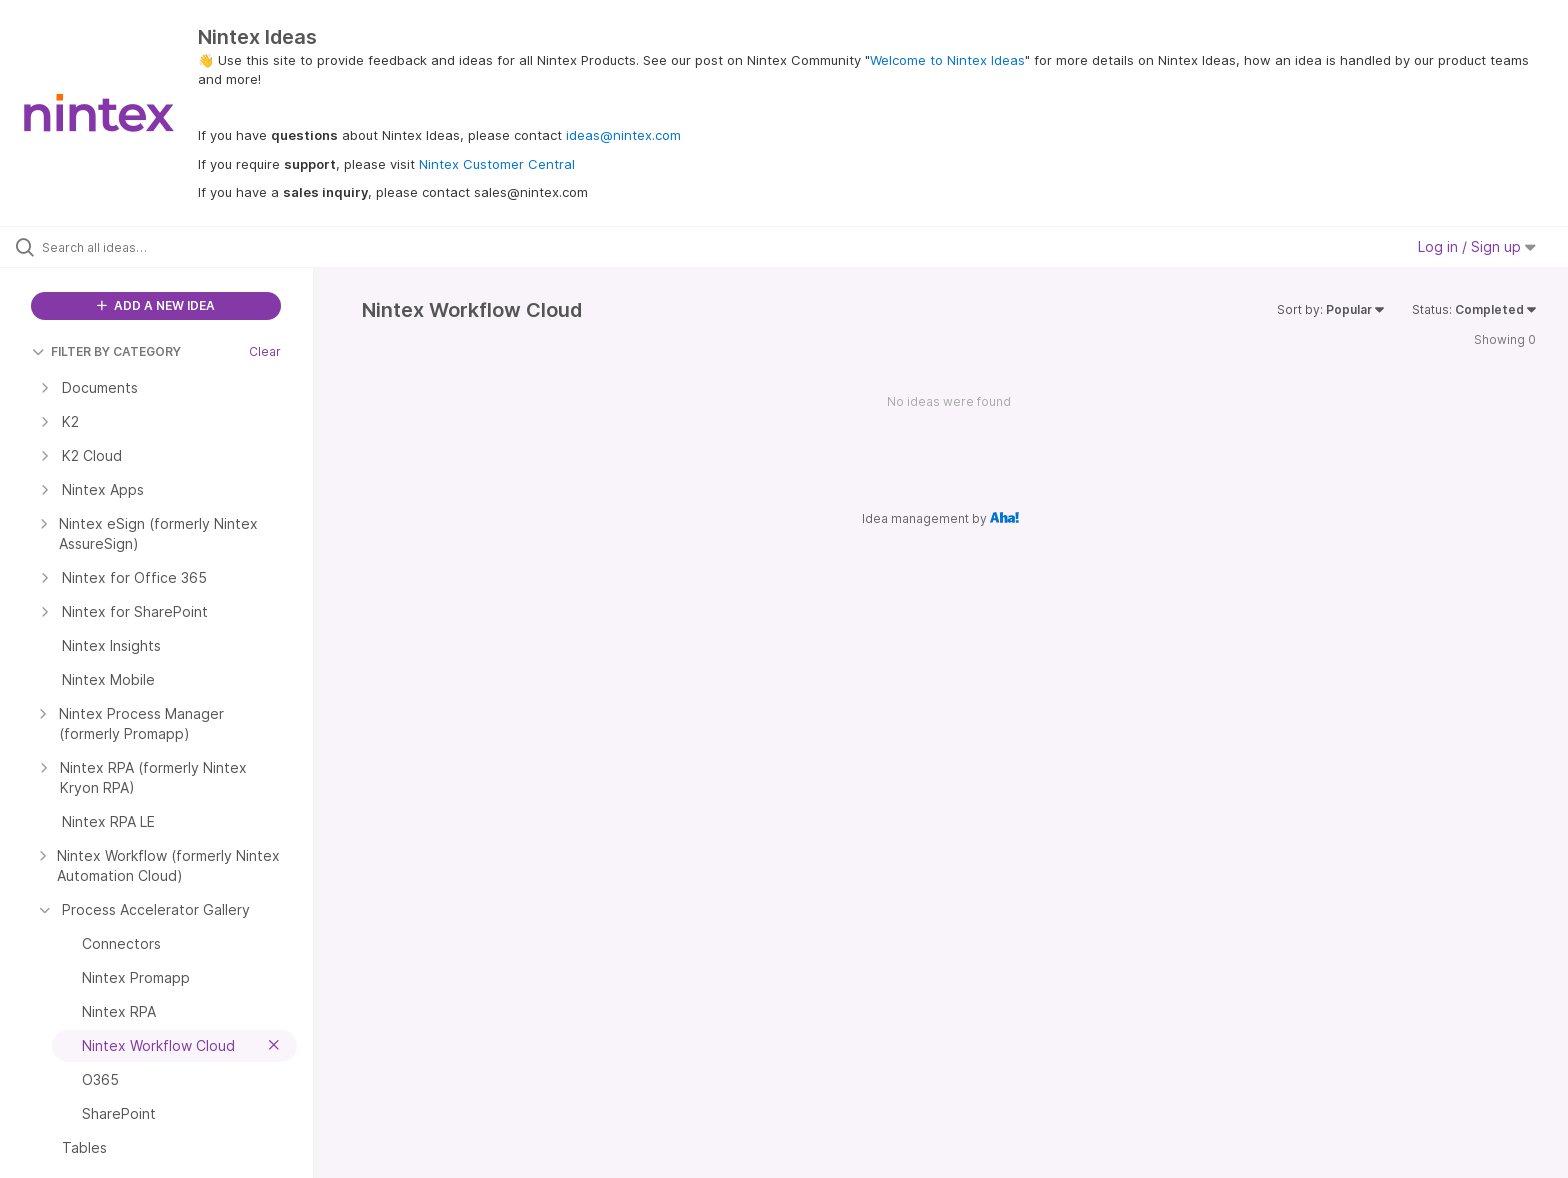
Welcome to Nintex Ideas (947, 60)
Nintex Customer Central (497, 164)
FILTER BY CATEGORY (106, 351)
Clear (265, 351)
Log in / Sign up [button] (1477, 246)
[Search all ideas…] (182, 247)
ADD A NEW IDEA (156, 305)
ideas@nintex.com (623, 135)
